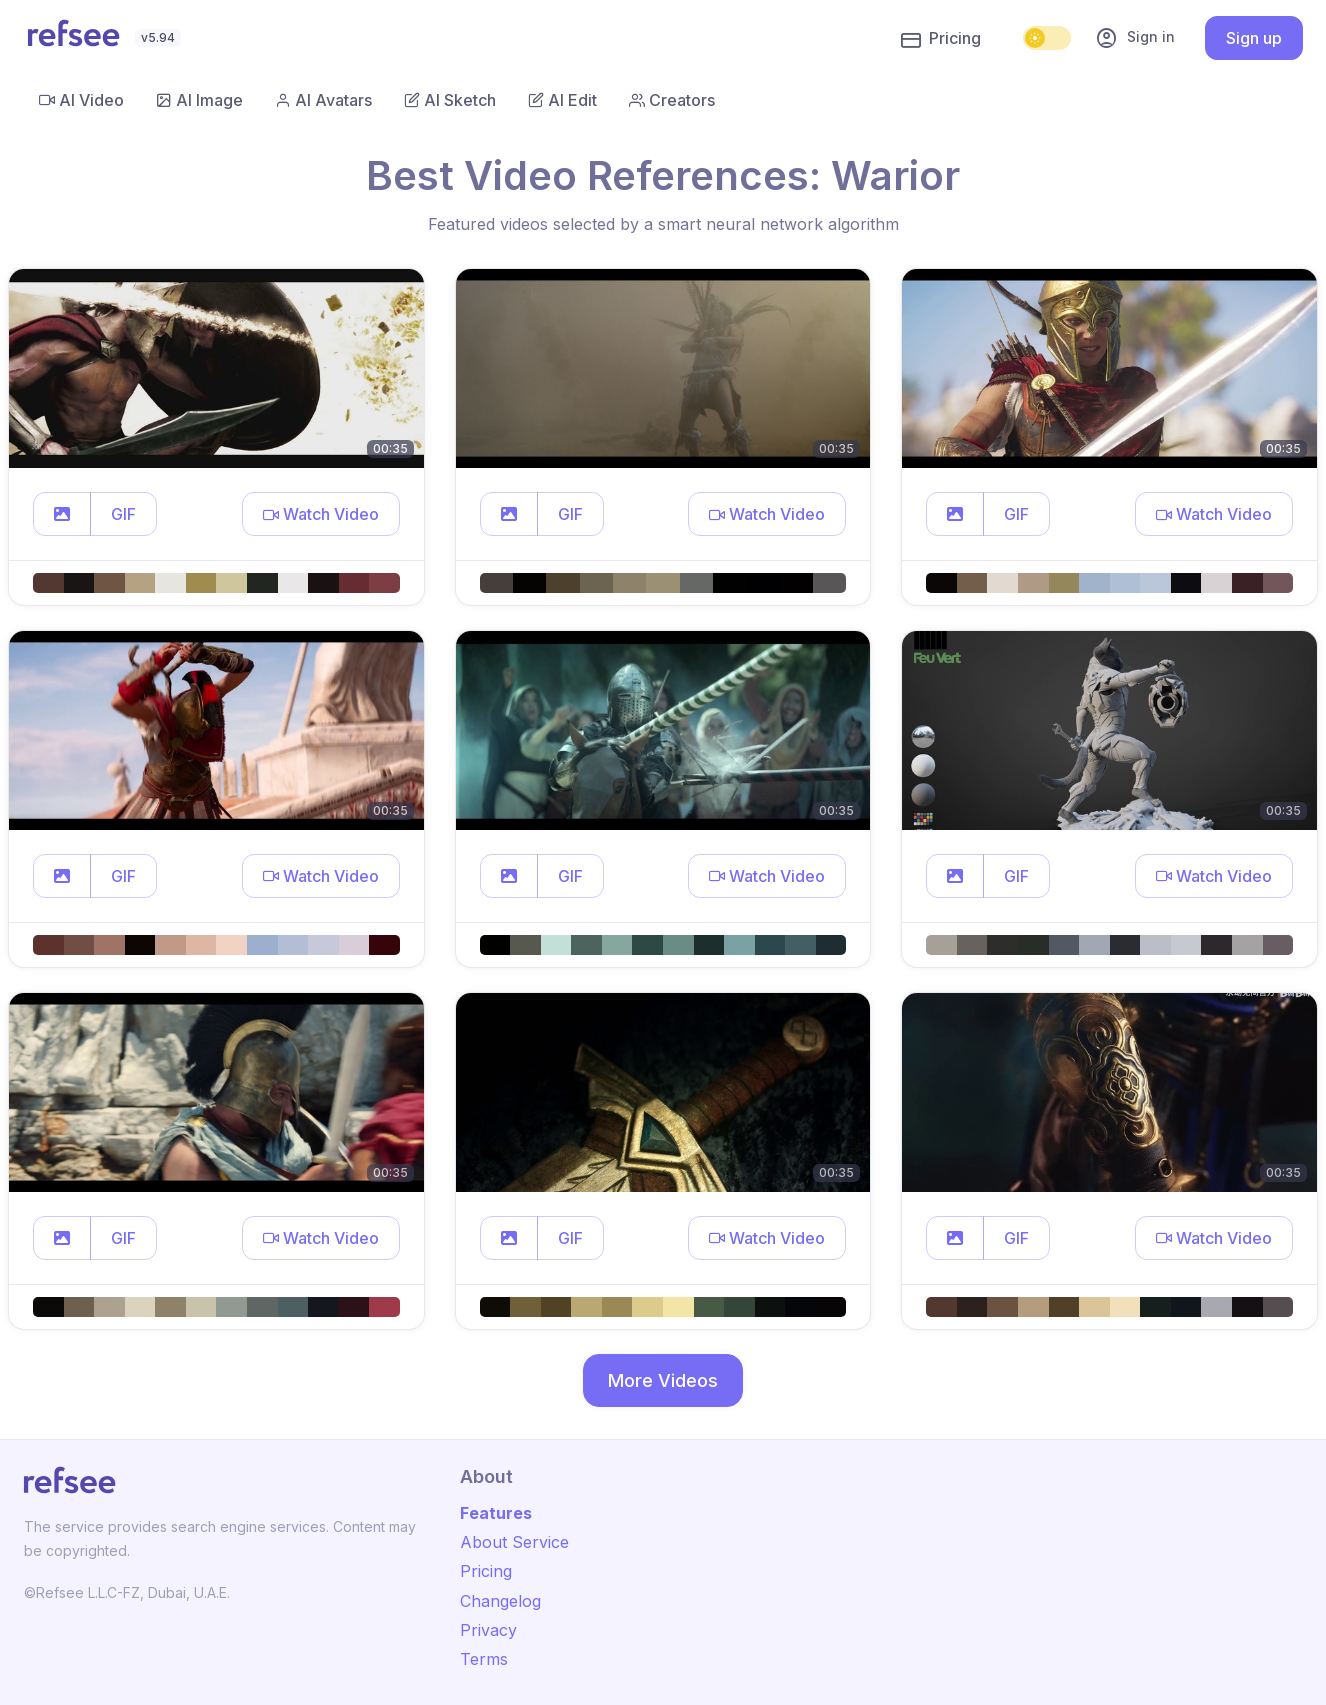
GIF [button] (123, 514)
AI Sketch (450, 100)
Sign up (1254, 38)
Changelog (500, 1601)
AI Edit (562, 100)
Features (496, 1513)
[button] (62, 514)
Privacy (488, 1630)
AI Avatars (323, 100)
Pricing (941, 39)
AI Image (199, 100)
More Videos (663, 1380)
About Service (514, 1542)
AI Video (81, 100)
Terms (484, 1659)
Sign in (1135, 38)
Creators (672, 100)
